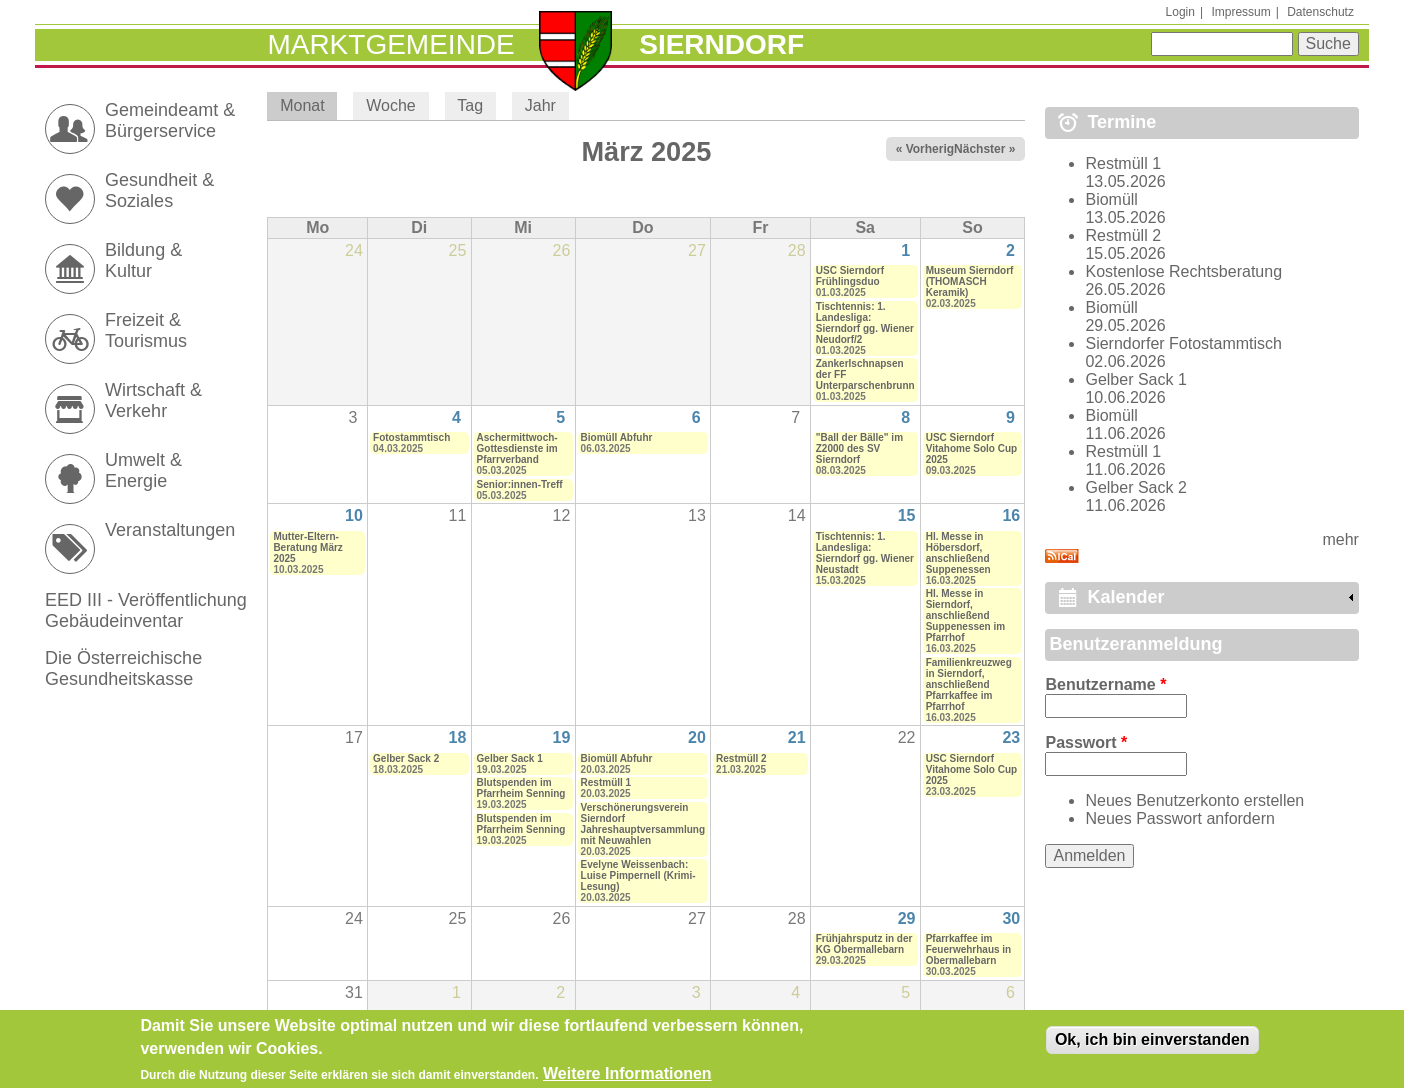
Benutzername (1105, 684)
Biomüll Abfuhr (617, 437)
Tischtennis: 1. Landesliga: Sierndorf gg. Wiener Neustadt (865, 553)
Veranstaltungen (170, 530)
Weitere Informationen (627, 1078)
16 (1011, 515)
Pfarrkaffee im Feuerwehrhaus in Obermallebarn (969, 949)
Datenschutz (1320, 12)
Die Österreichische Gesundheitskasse (123, 668)
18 (458, 737)
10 (354, 515)
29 (907, 918)
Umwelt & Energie (143, 470)
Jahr (540, 105)
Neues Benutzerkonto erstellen (1194, 800)
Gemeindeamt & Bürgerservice (170, 120)
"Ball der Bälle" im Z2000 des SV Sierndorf (859, 448)
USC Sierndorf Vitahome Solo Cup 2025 (972, 448)
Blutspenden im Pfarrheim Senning (521, 788)
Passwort (1086, 742)
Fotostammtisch (411, 437)
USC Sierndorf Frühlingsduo (850, 276)
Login (1180, 12)
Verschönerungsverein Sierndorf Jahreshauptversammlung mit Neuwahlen (643, 824)
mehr (1340, 539)
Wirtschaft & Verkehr (153, 400)
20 (697, 737)
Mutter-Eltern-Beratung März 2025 (307, 547)
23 (1011, 737)
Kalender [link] (1125, 597)
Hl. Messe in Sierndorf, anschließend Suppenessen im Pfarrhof (965, 615)
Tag (470, 105)
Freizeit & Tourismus (146, 330)
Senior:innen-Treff (520, 484)
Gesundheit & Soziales (159, 190)
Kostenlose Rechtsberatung (1183, 271)
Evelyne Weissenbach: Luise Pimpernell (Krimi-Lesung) (638, 875)
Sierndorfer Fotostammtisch (1183, 343)
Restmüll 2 (741, 758)
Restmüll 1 (606, 782)
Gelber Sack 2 (406, 758)
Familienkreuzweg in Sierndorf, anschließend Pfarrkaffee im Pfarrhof (969, 684)
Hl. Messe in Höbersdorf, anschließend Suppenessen (958, 553)
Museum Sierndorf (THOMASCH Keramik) (970, 281)
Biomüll (1111, 199)
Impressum (1240, 12)
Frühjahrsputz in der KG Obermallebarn (864, 944)
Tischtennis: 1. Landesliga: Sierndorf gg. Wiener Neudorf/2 (865, 323)
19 (562, 737)
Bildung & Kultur (143, 260)
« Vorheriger (931, 149)
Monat (308, 105)
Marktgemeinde (390, 44)
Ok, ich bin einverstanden (1152, 1044)
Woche (391, 105)
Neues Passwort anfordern (1179, 818)
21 (797, 737)
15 (907, 515)
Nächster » (984, 149)
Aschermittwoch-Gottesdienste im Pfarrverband (517, 448)
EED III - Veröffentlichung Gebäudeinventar (146, 610)
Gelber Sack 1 (510, 758)
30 (1011, 918)
